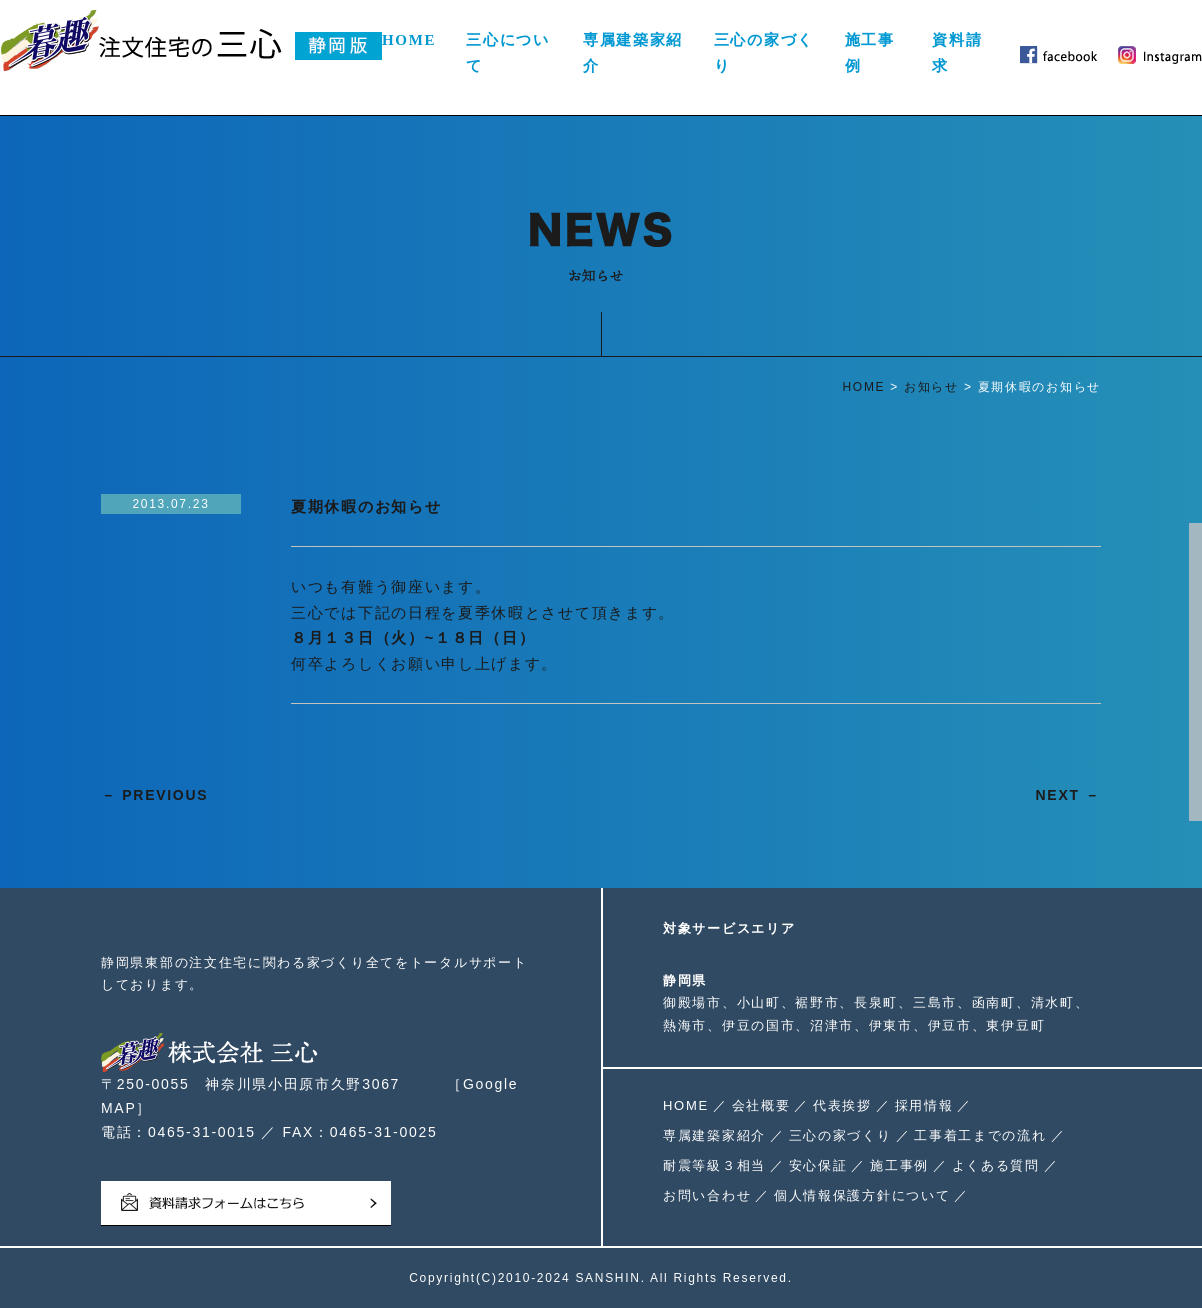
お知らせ (931, 387)
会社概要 (761, 1105)
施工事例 (870, 53)
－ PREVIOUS (154, 795)
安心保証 (818, 1165)
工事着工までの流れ (980, 1135)
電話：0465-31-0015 (178, 1132)
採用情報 (924, 1105)
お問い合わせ (707, 1195)
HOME (409, 40)
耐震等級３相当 (714, 1165)
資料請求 (957, 53)
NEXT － (1068, 795)
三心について (508, 53)
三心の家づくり (764, 53)
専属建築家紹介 (633, 53)
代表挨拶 (842, 1105)
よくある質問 (996, 1165)
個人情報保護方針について (862, 1195)
